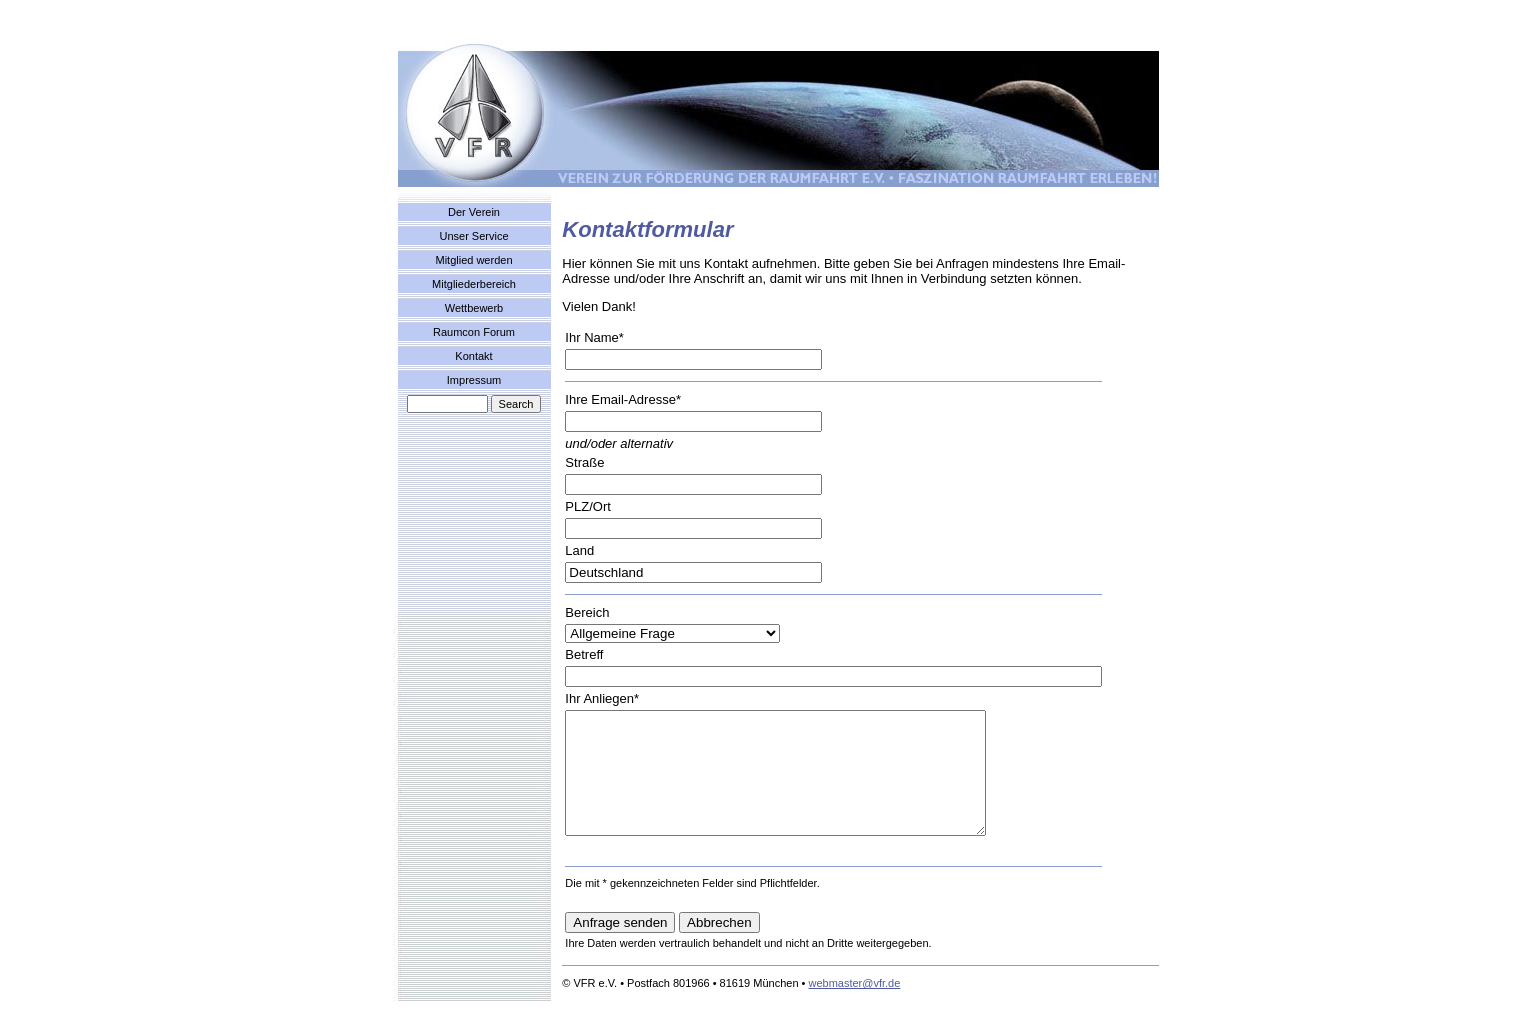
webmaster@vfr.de (854, 1007)
